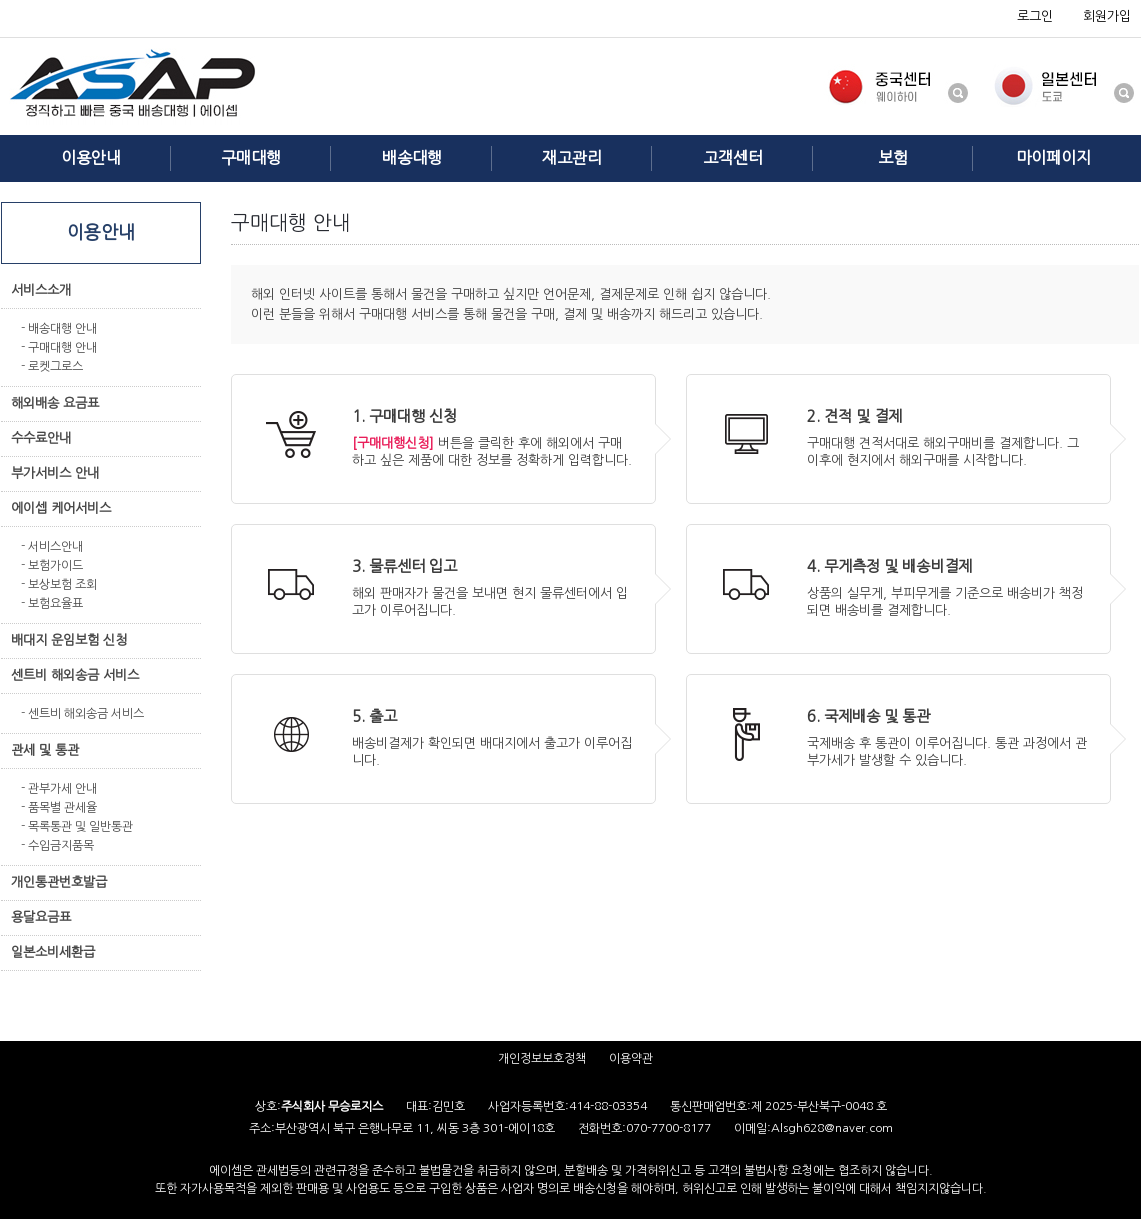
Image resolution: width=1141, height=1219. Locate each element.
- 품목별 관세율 (59, 807)
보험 (893, 158)
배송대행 (412, 158)
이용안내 (91, 158)
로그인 (1035, 16)
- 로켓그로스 (52, 366)
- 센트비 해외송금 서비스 (82, 713)
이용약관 (631, 1058)
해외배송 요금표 (55, 403)
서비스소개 (41, 290)
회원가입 (1107, 16)
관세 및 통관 (45, 750)
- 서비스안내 (52, 546)
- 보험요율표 (52, 603)
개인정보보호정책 (542, 1058)
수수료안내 (41, 438)
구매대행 (251, 158)
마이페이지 (1053, 158)
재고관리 (572, 158)
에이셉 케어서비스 (61, 508)
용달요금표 (41, 917)
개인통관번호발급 (59, 882)
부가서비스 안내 (55, 473)
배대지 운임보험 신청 (69, 640)
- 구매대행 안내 (59, 347)
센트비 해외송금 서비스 (75, 675)
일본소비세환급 (53, 952)
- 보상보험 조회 (59, 584)
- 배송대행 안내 (59, 328)
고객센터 (733, 158)
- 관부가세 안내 (59, 788)
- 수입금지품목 (57, 845)
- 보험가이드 (52, 565)
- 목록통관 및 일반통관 (77, 826)
